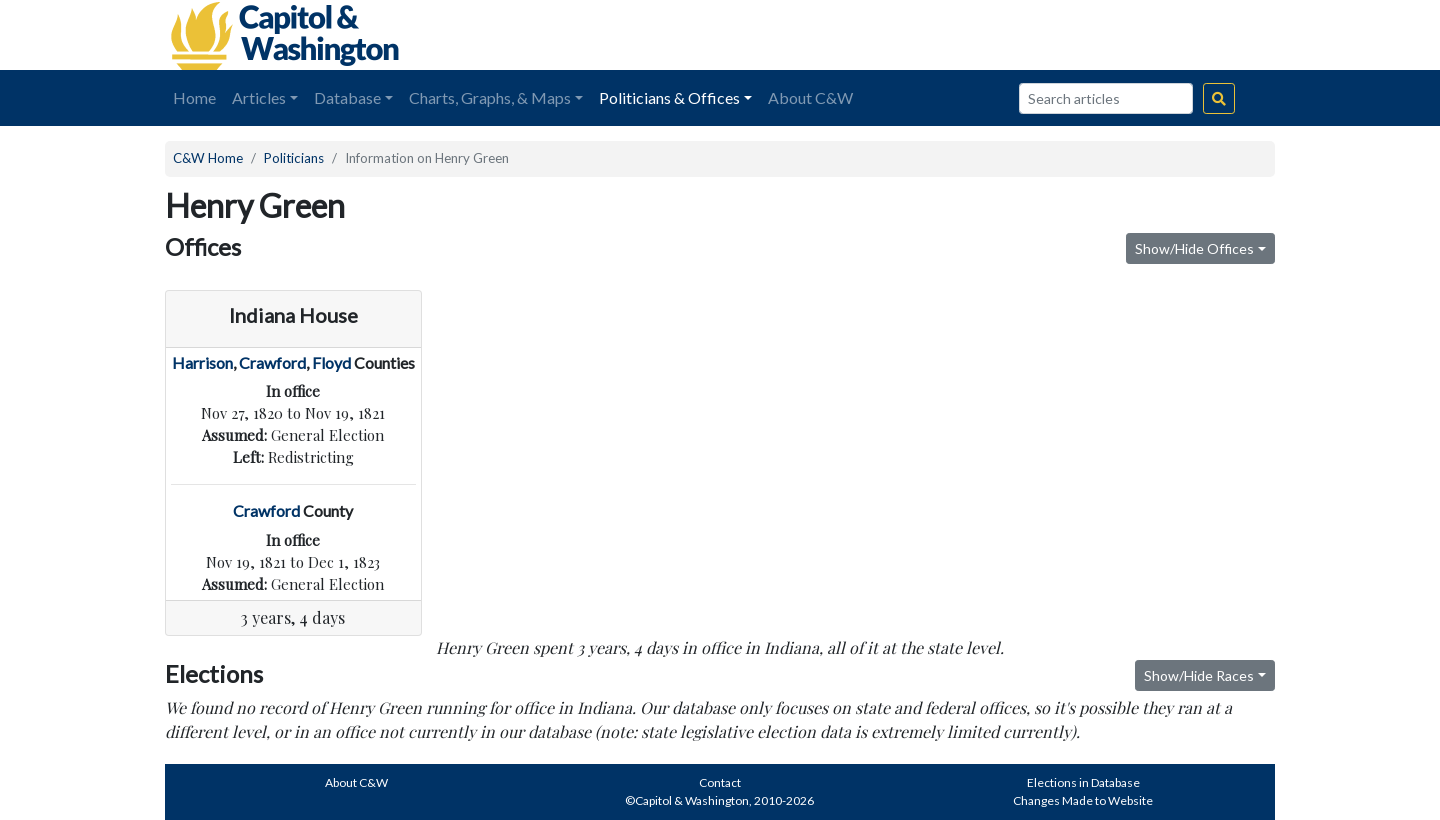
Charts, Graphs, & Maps (490, 97)
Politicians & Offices (669, 97)
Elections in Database (1083, 782)
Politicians (294, 158)
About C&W (810, 97)
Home (194, 97)
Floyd (331, 362)
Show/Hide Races (1199, 675)
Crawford (272, 362)
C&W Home (208, 158)
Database (347, 97)
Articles (259, 97)
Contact (720, 782)
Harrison (202, 362)
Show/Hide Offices (1194, 248)
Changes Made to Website (1083, 800)
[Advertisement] (1051, 35)
